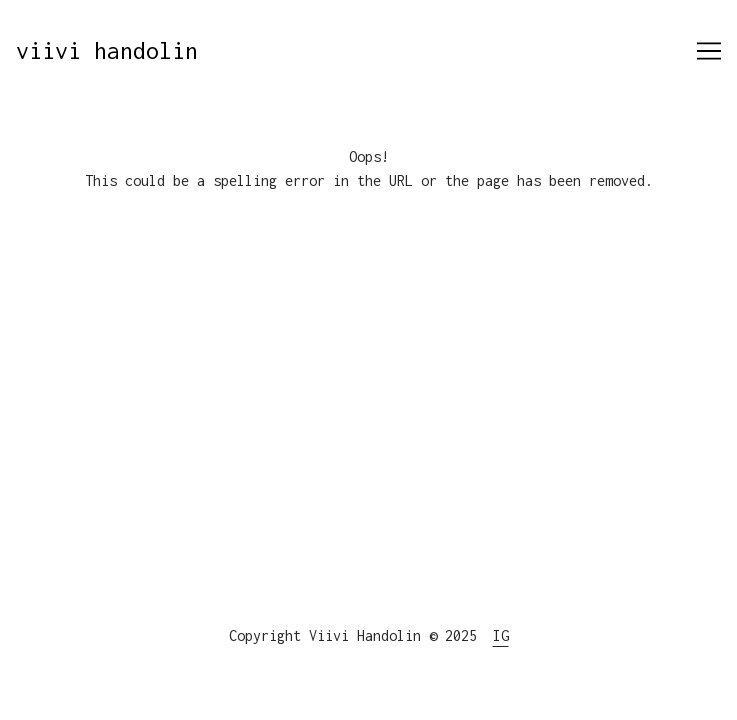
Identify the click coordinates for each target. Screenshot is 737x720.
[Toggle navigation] (709, 51)
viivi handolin (107, 50)
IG (501, 635)
